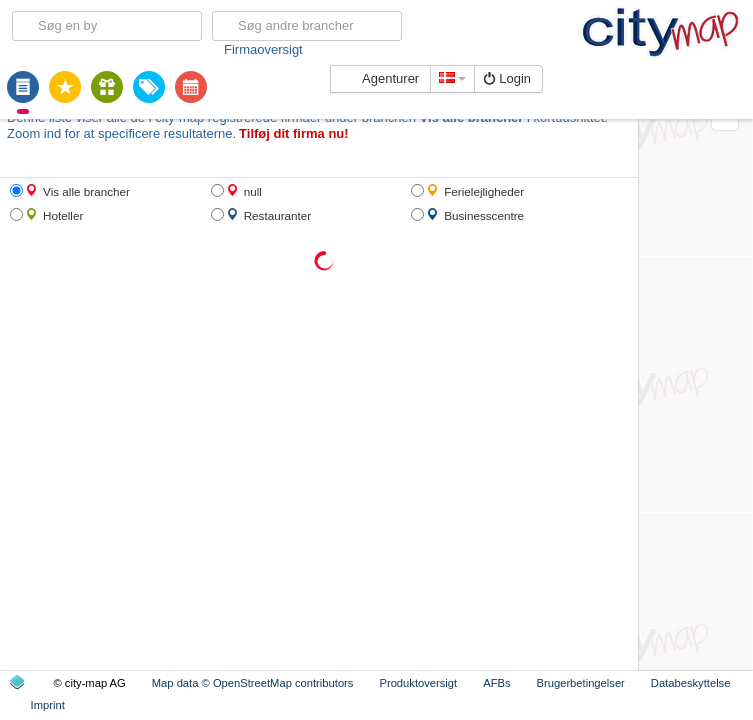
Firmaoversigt (263, 49)
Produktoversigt (418, 683)
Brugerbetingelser (581, 683)
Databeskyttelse (691, 683)
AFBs (496, 683)
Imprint (48, 705)
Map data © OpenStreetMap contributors (253, 683)
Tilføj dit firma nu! (294, 133)
